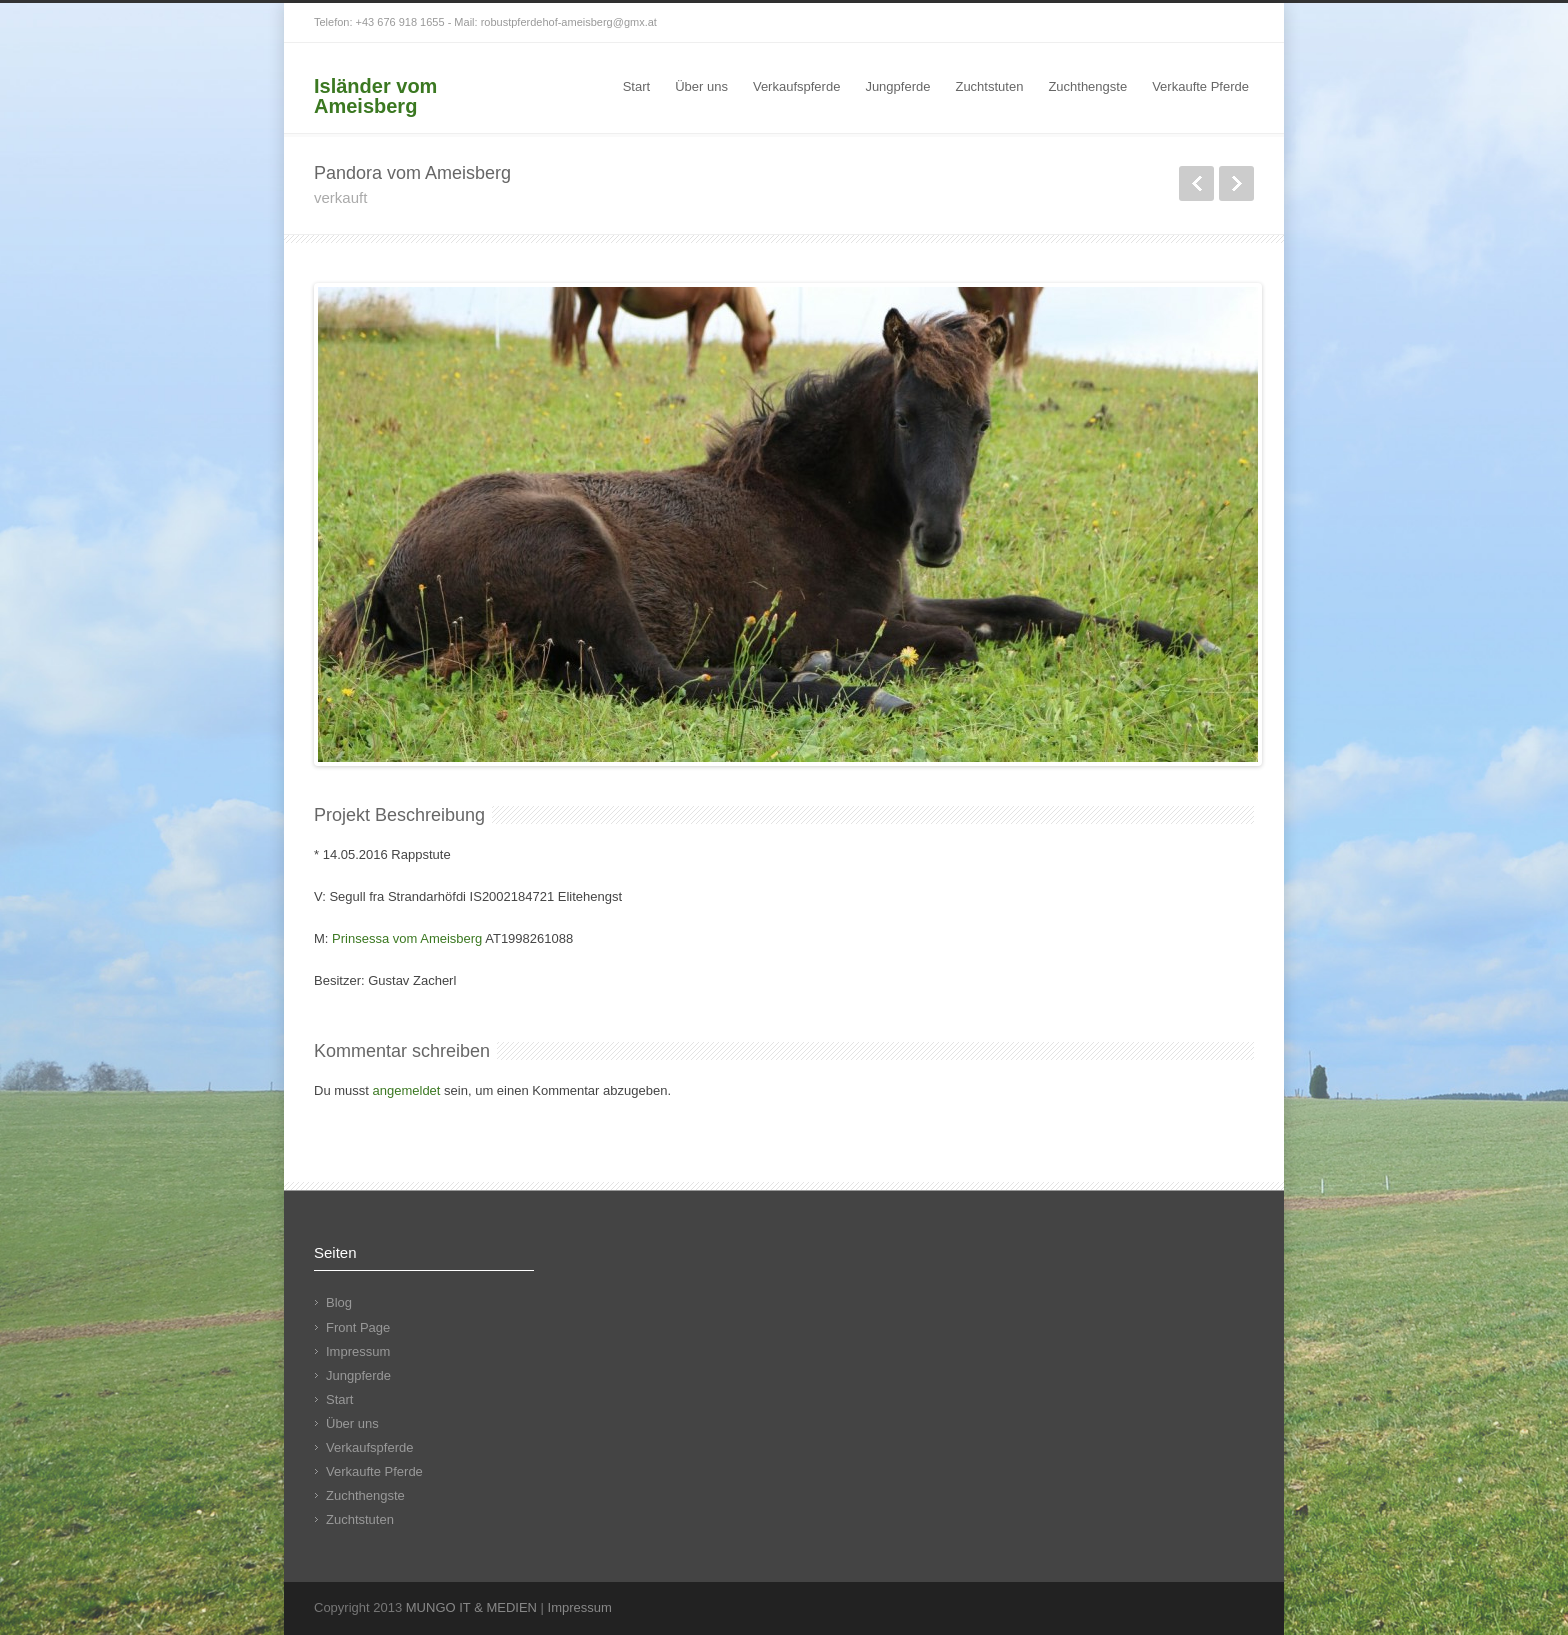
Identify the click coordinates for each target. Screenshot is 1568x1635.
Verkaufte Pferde (1200, 86)
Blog (339, 1302)
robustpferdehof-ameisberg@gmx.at (569, 22)
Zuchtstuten (989, 86)
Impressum (358, 1351)
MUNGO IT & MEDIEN (471, 1607)
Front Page (358, 1327)
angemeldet (407, 1090)
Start (636, 86)
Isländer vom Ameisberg (375, 96)
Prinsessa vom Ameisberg (407, 938)
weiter (1236, 183)
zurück (1196, 183)
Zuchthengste (1087, 86)
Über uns (701, 86)
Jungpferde (897, 86)
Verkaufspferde (796, 86)
